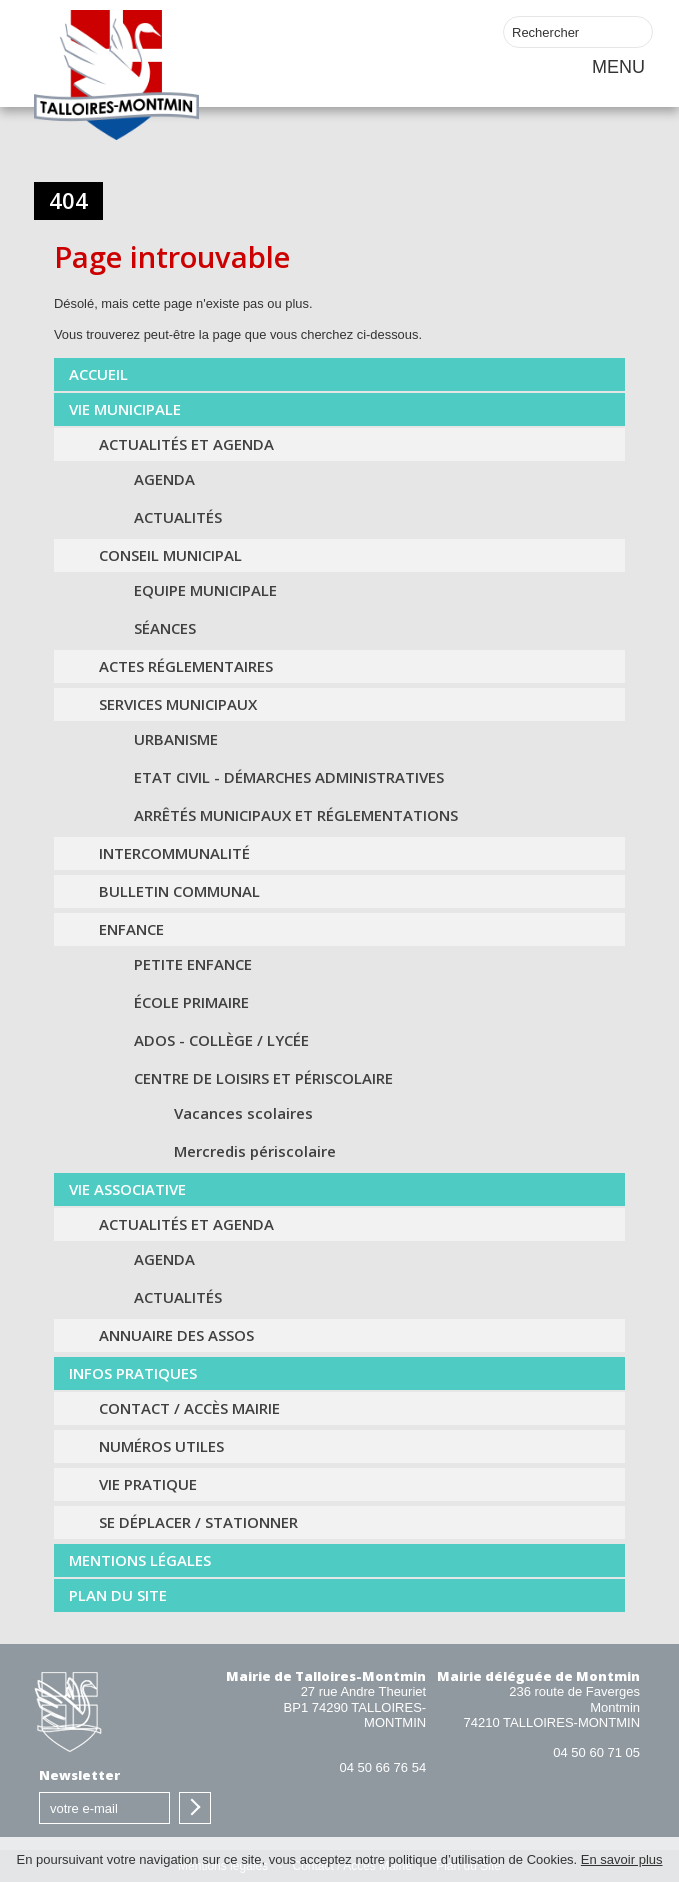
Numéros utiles (161, 1446)
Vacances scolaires (243, 1113)
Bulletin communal (179, 891)
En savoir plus (622, 1859)
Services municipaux (178, 704)
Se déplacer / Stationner (198, 1522)
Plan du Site (118, 1595)
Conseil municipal (170, 555)
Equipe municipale (205, 590)
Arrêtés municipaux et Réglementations (296, 815)
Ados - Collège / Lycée (221, 1040)
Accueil (98, 374)
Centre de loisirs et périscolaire (263, 1078)
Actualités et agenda (186, 444)
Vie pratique (148, 1484)
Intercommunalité (174, 853)
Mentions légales (140, 1560)
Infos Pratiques (133, 1373)
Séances (165, 628)
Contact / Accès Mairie (189, 1408)
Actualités (178, 517)
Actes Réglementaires (186, 666)
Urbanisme (176, 739)
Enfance (131, 929)
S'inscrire (195, 1808)
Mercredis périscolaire (255, 1151)
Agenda (164, 479)
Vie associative (127, 1189)
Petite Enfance (193, 964)
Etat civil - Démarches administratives (289, 777)
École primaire (191, 1002)
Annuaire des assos (176, 1335)
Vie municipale (125, 409)
